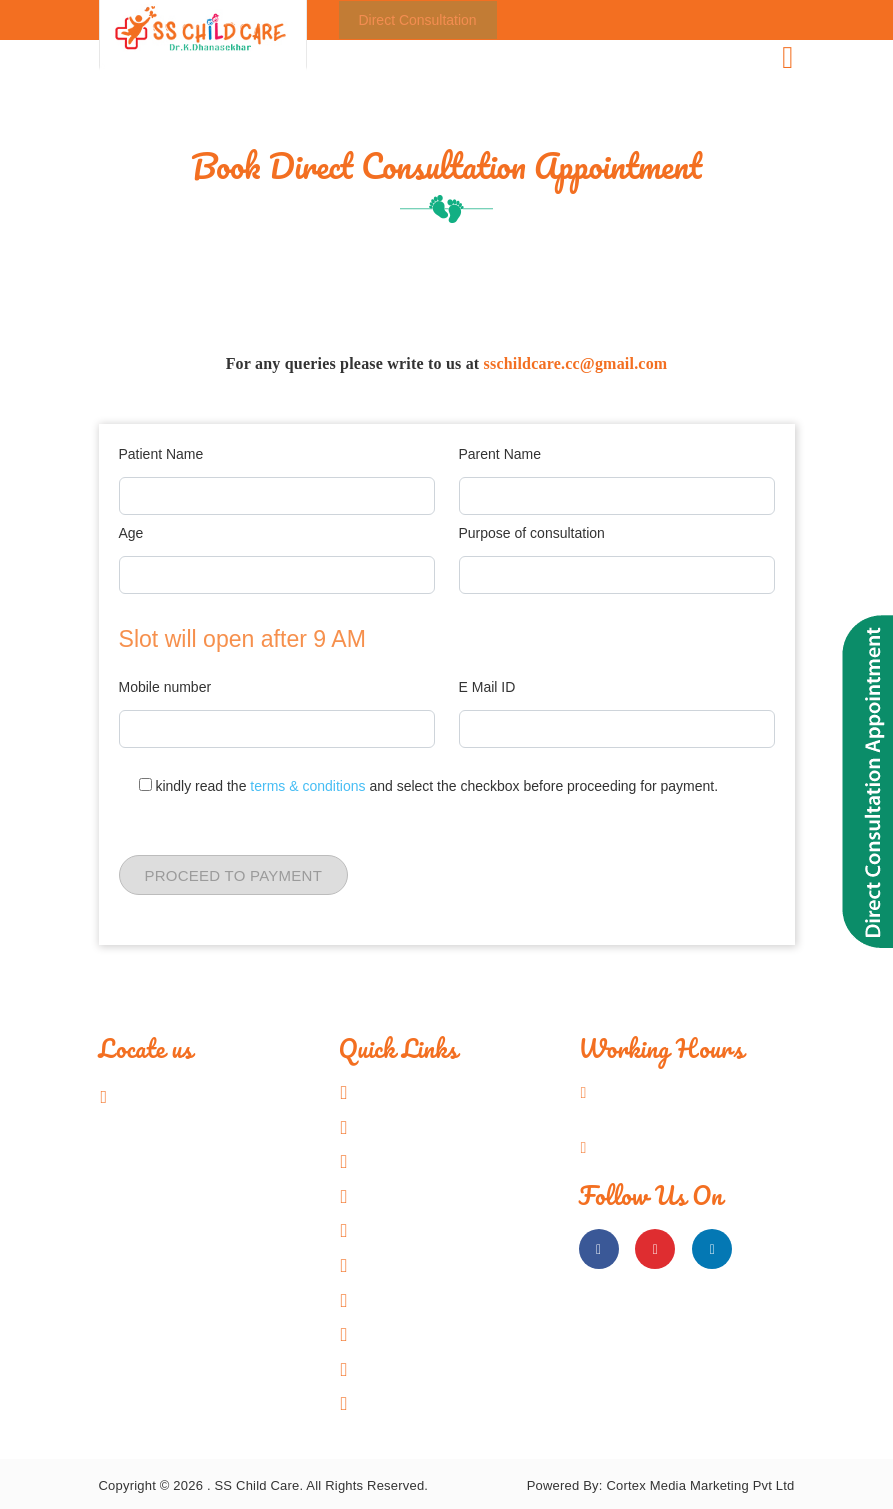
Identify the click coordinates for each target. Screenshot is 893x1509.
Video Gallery (419, 1265)
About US (406, 1127)
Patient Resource (431, 1300)
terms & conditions (309, 786)
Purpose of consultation (532, 533)
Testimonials (415, 1369)
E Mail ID (487, 687)
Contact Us (411, 1403)
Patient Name (161, 454)
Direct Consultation (418, 20)
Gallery (398, 1230)
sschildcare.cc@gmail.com (576, 363)
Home (393, 1092)
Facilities (403, 1196)
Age (131, 533)
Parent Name (500, 454)
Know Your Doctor (434, 1161)
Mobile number (165, 687)
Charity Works (421, 1334)
